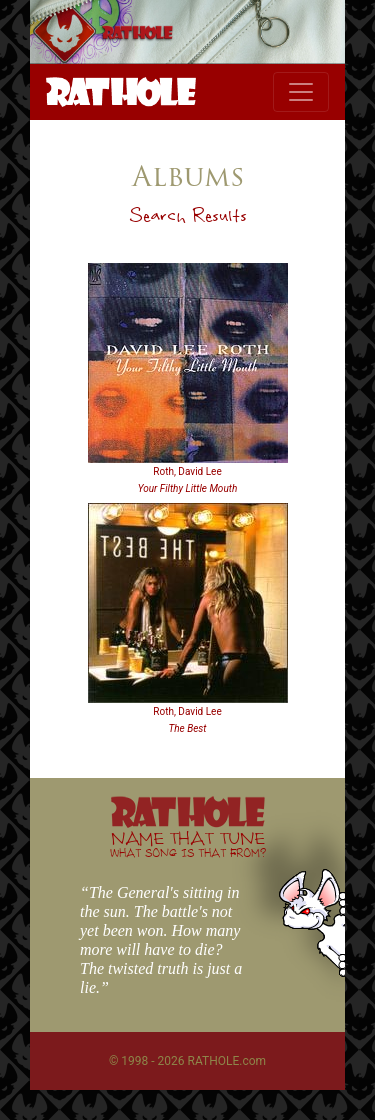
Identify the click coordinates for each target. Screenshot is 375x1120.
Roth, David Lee (187, 471)
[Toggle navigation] (301, 92)
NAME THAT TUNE (188, 843)
